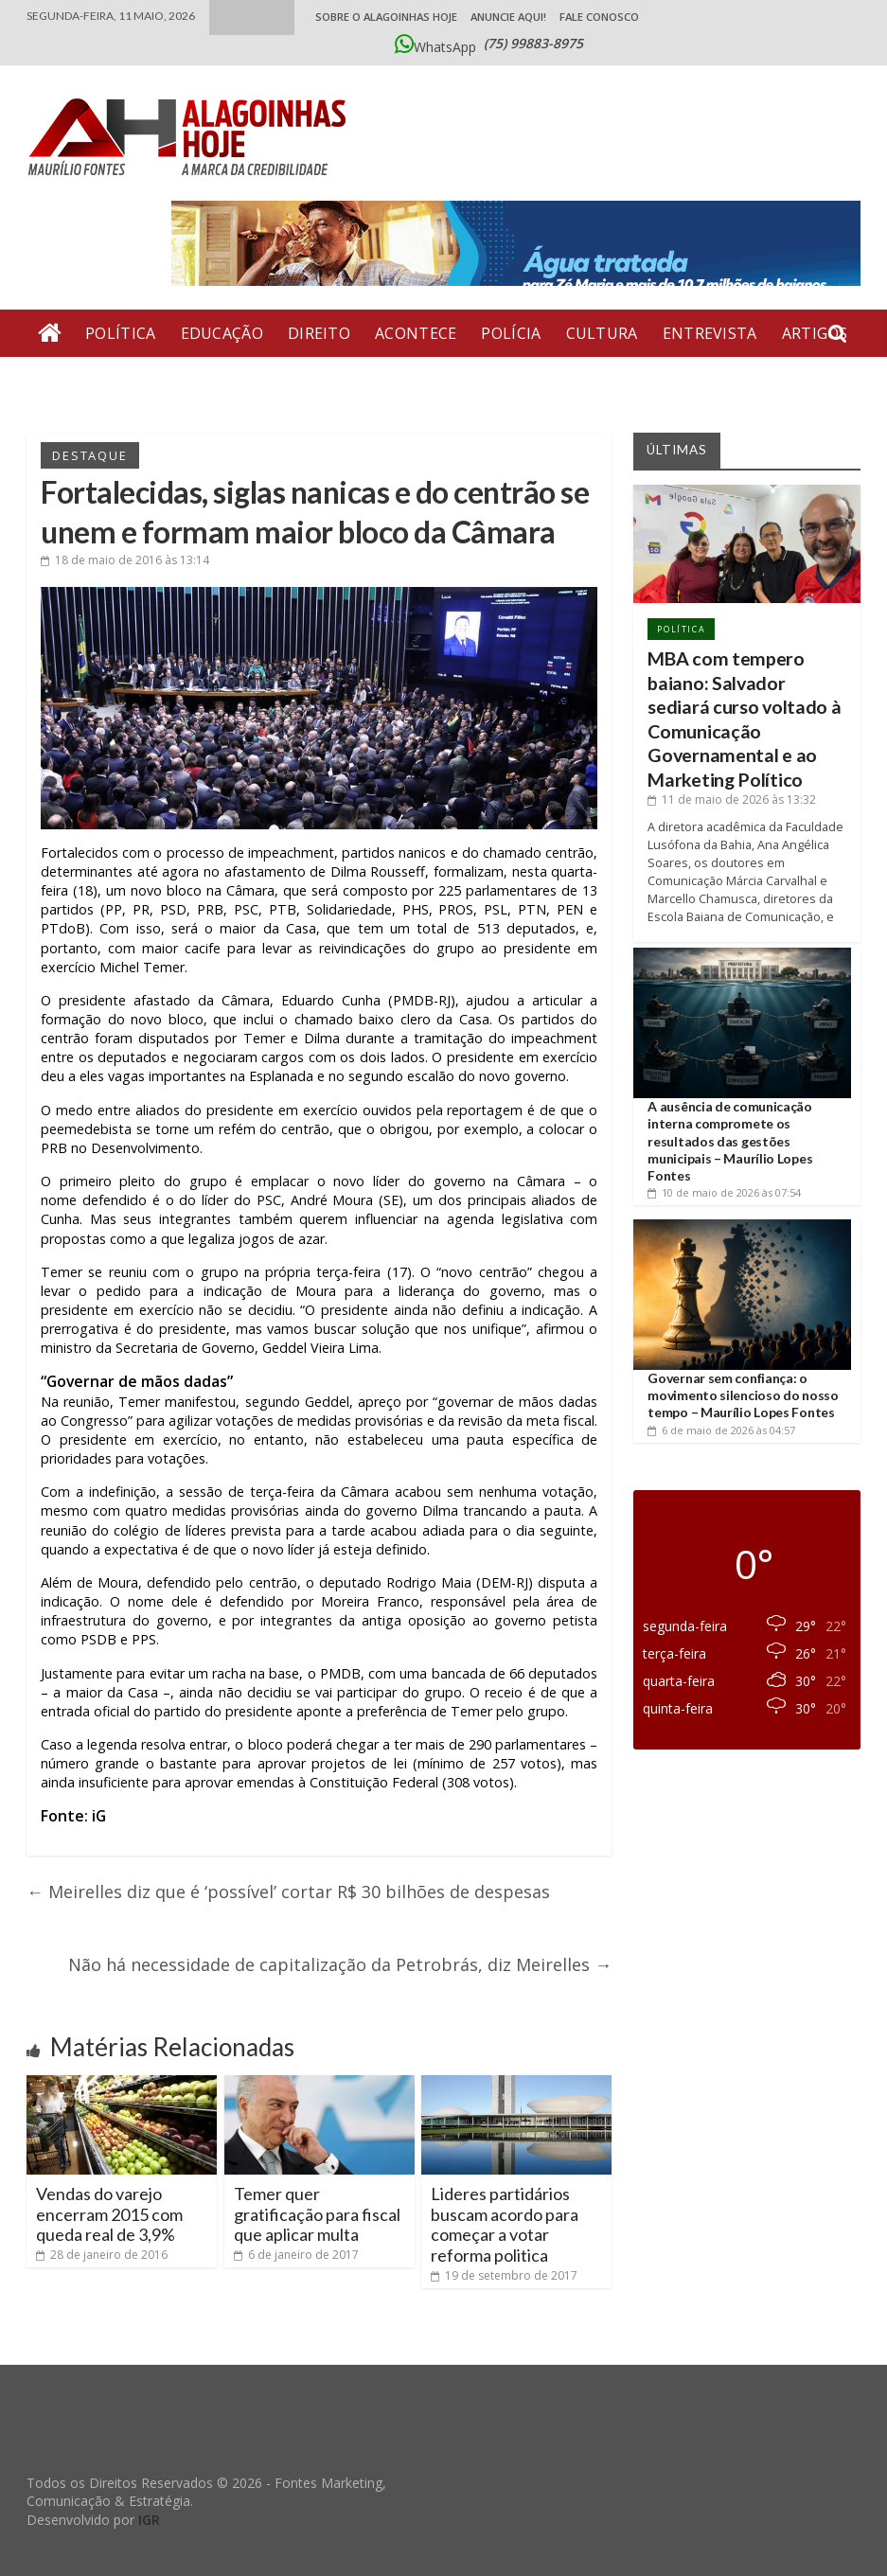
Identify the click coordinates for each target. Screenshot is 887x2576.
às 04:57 (721, 1430)
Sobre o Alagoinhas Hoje (386, 16)
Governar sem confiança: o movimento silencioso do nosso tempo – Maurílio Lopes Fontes (743, 1395)
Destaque (89, 455)
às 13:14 (125, 560)
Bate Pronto (274, 380)
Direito (319, 333)
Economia (153, 380)
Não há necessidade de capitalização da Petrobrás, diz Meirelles (340, 1964)
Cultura (602, 333)
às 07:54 (724, 1192)
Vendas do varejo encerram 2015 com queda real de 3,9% (109, 2214)
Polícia (511, 333)
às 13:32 (732, 799)
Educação (222, 333)
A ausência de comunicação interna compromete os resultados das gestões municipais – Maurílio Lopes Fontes (730, 1140)
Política (120, 333)
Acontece (415, 333)
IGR (149, 2520)
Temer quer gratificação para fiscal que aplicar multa (317, 2214)
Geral (63, 380)
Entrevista (710, 333)
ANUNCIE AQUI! (508, 16)
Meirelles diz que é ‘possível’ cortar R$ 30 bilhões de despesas (288, 1891)
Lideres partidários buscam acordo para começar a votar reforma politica (504, 2224)
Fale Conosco (599, 16)
